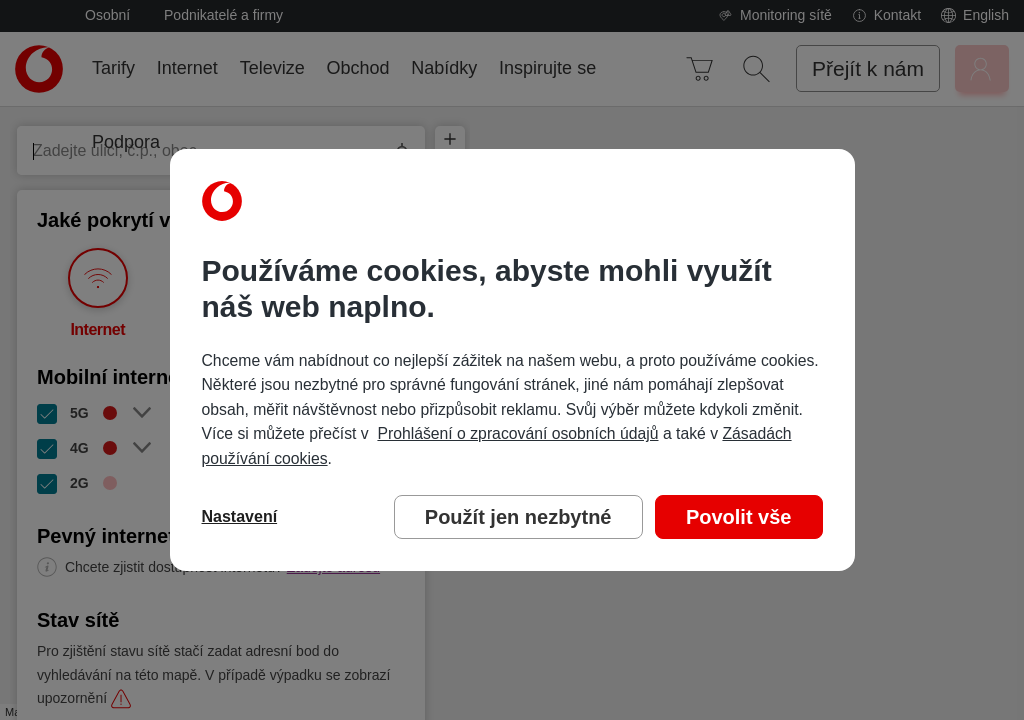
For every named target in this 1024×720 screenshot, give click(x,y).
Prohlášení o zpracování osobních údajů (517, 433)
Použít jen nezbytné (518, 517)
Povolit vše (739, 517)
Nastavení (240, 516)
